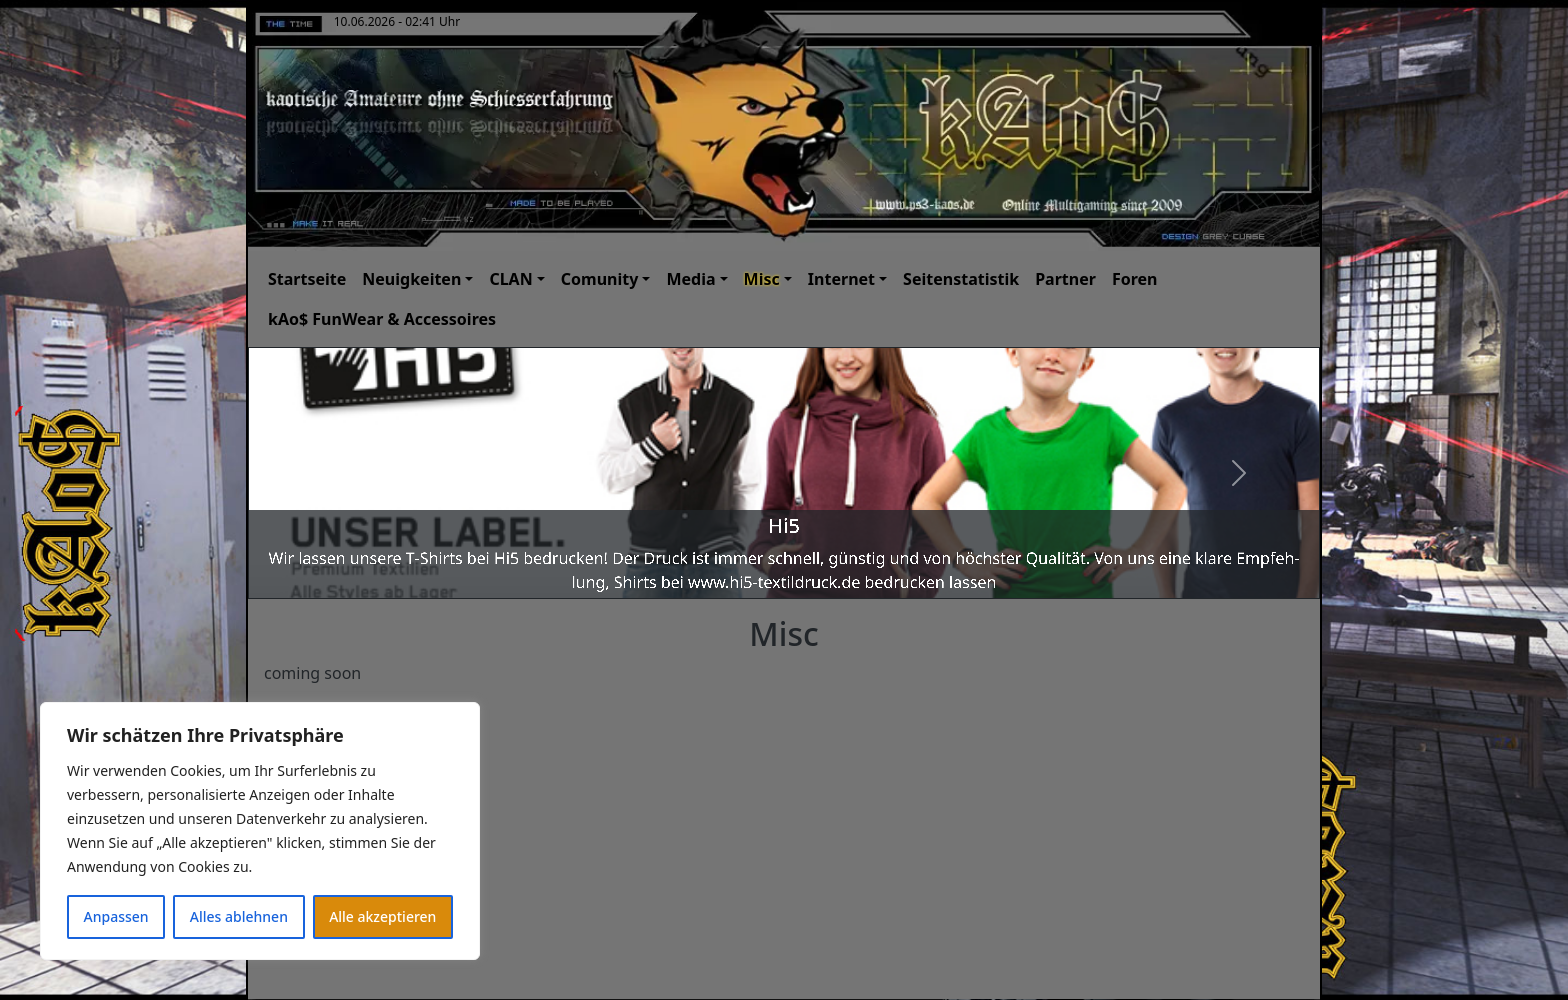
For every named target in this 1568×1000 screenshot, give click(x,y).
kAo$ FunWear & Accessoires (382, 319)
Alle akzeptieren (382, 916)
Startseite (307, 279)
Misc (762, 279)
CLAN (510, 279)
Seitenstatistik (961, 279)
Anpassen (116, 916)
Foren (1135, 279)
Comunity (600, 279)
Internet (841, 279)
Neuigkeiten (411, 279)
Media (690, 279)
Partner (1065, 279)
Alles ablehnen (239, 916)
